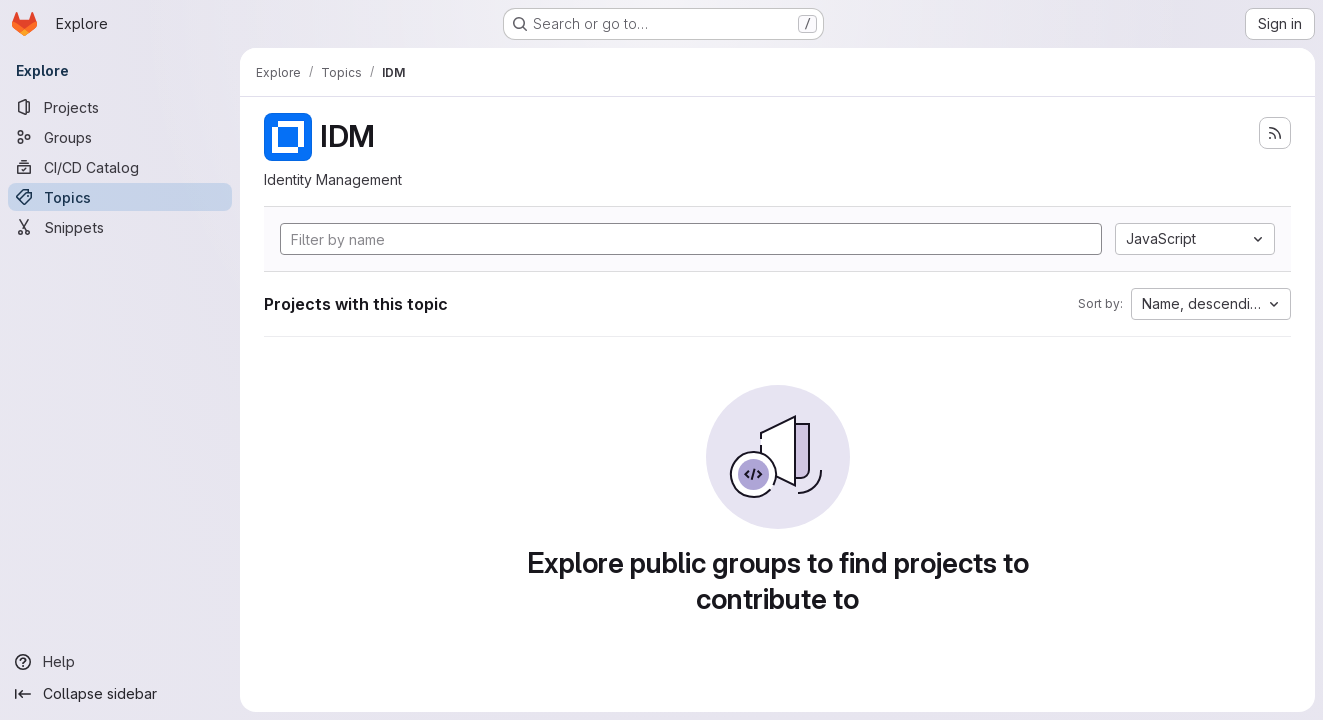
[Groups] (120, 137)
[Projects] (120, 107)
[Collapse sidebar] (120, 694)
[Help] (120, 662)
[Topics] (120, 197)
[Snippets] (120, 227)
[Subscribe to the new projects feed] (1275, 133)
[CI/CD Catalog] (120, 167)
